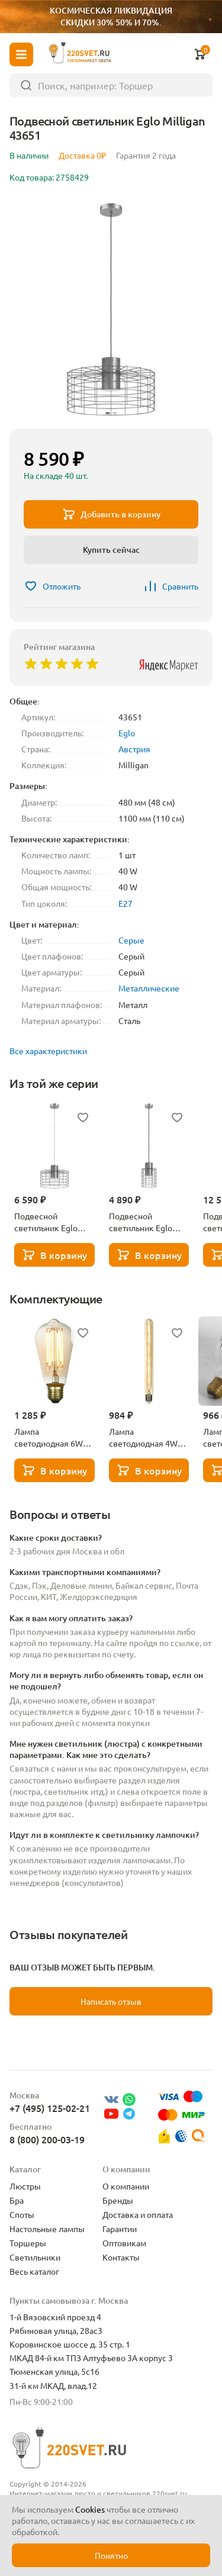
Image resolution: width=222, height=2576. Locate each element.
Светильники (34, 2257)
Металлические (148, 988)
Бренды (117, 2200)
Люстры (25, 2186)
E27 (125, 903)
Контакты (121, 2257)
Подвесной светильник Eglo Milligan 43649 (46, 1221)
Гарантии (119, 2228)
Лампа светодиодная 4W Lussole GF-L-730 (143, 1437)
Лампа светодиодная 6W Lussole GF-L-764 (48, 1437)
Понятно (111, 2555)
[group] (111, 308)
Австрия (134, 748)
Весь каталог (34, 2271)
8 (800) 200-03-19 (47, 2139)
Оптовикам (124, 2242)
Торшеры (27, 2242)
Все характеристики (48, 1050)
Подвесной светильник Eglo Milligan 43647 (140, 1221)
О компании (125, 2186)
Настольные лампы (47, 2228)
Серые (131, 940)
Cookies (90, 2509)
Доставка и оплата (137, 2214)
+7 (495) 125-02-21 (49, 2107)
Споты (21, 2214)
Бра (16, 2200)
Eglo (126, 732)
